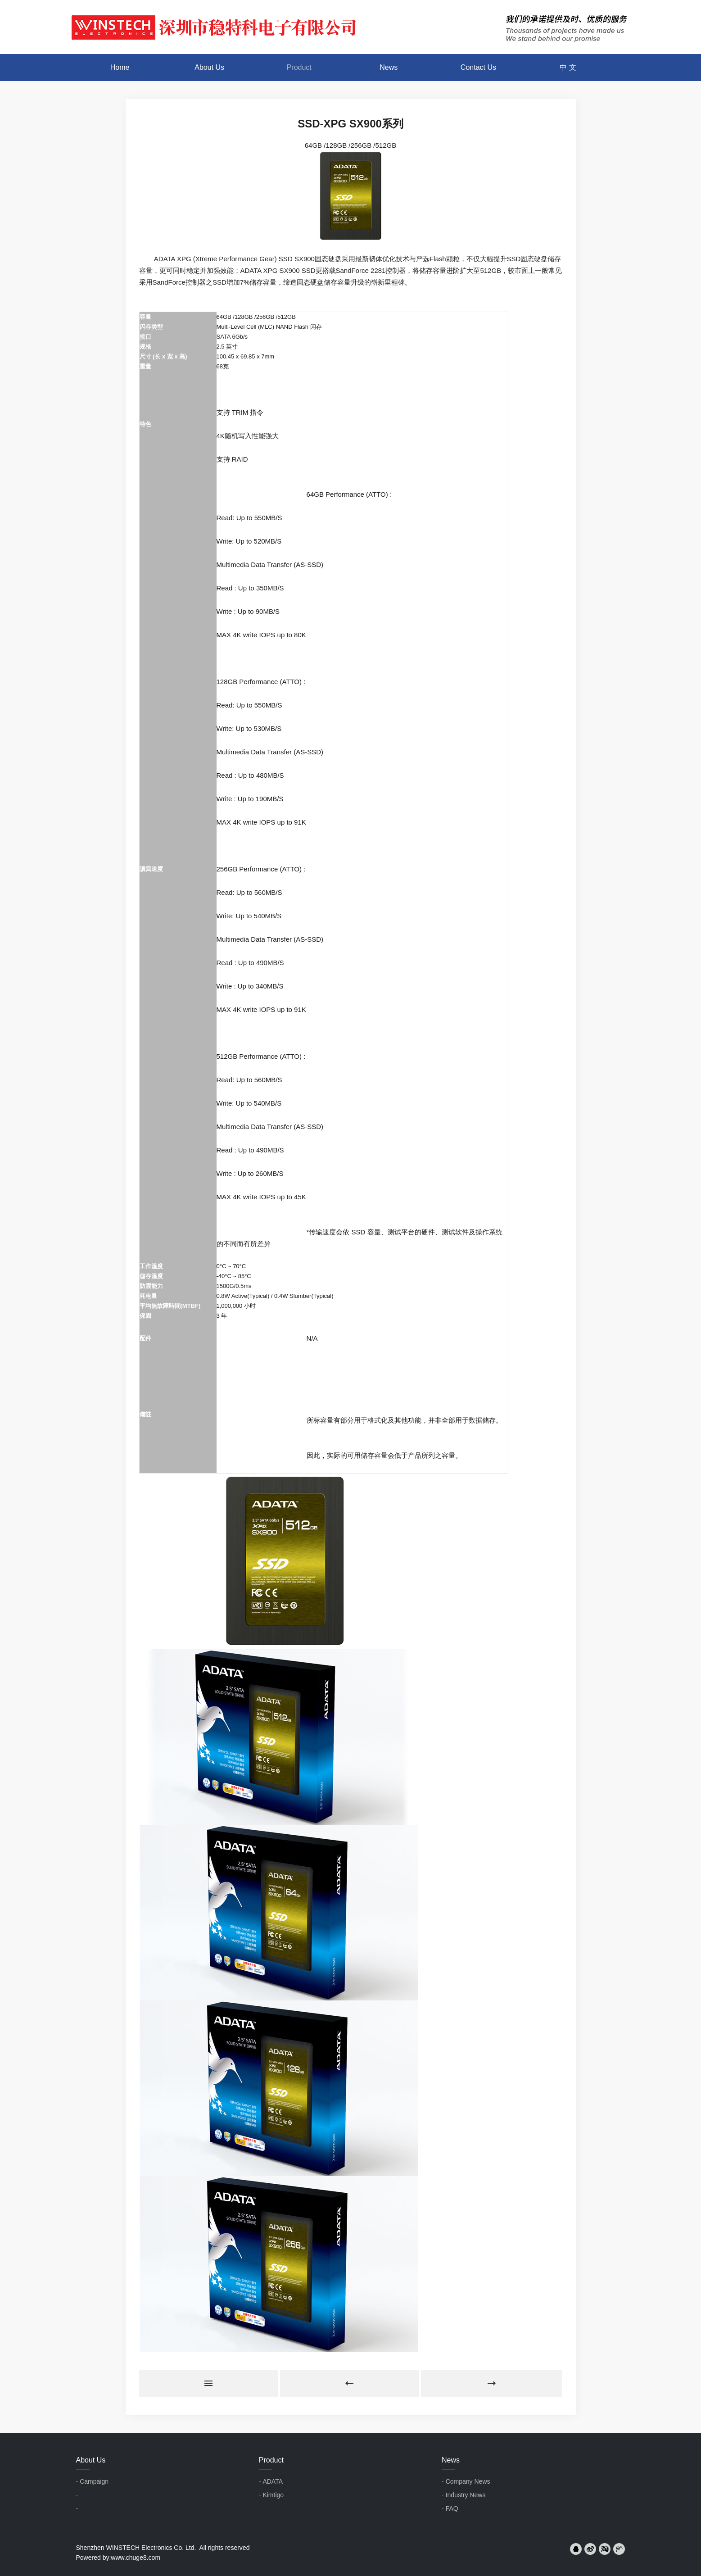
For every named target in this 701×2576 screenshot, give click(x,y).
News (389, 67)
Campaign (94, 2481)
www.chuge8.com (135, 2557)
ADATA (272, 2481)
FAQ (452, 2508)
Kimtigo (273, 2495)
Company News (468, 2481)
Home (120, 67)
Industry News (466, 2495)
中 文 (568, 67)
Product (299, 67)
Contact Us (478, 67)
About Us (209, 67)
